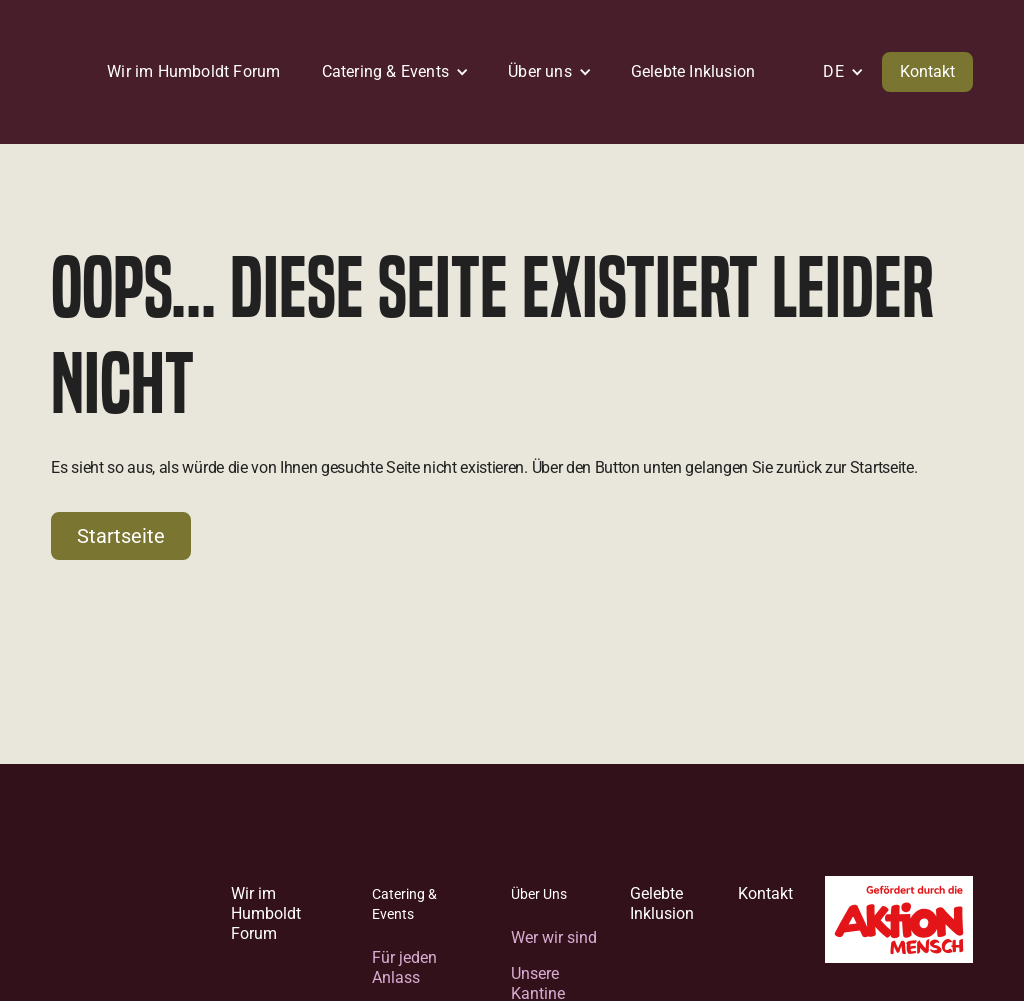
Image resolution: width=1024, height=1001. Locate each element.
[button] (389, 72)
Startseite (121, 536)
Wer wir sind (554, 937)
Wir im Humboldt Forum (266, 913)
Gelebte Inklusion (662, 903)
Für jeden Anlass (404, 967)
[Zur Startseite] (125, 931)
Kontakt (927, 71)
